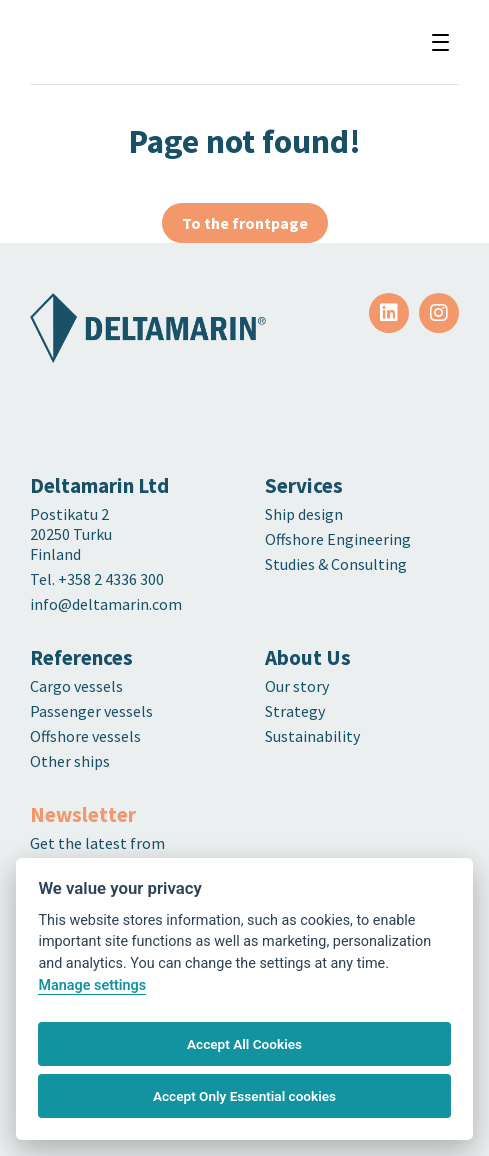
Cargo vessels (76, 686)
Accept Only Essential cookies (244, 1096)
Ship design (304, 514)
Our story (297, 686)
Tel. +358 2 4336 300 (98, 579)
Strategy (295, 711)
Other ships (70, 761)
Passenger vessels (91, 711)
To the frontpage (245, 223)
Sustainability (312, 736)
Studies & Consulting (336, 564)
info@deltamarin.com (106, 604)
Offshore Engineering (338, 539)
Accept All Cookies (244, 1044)
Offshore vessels (85, 736)
